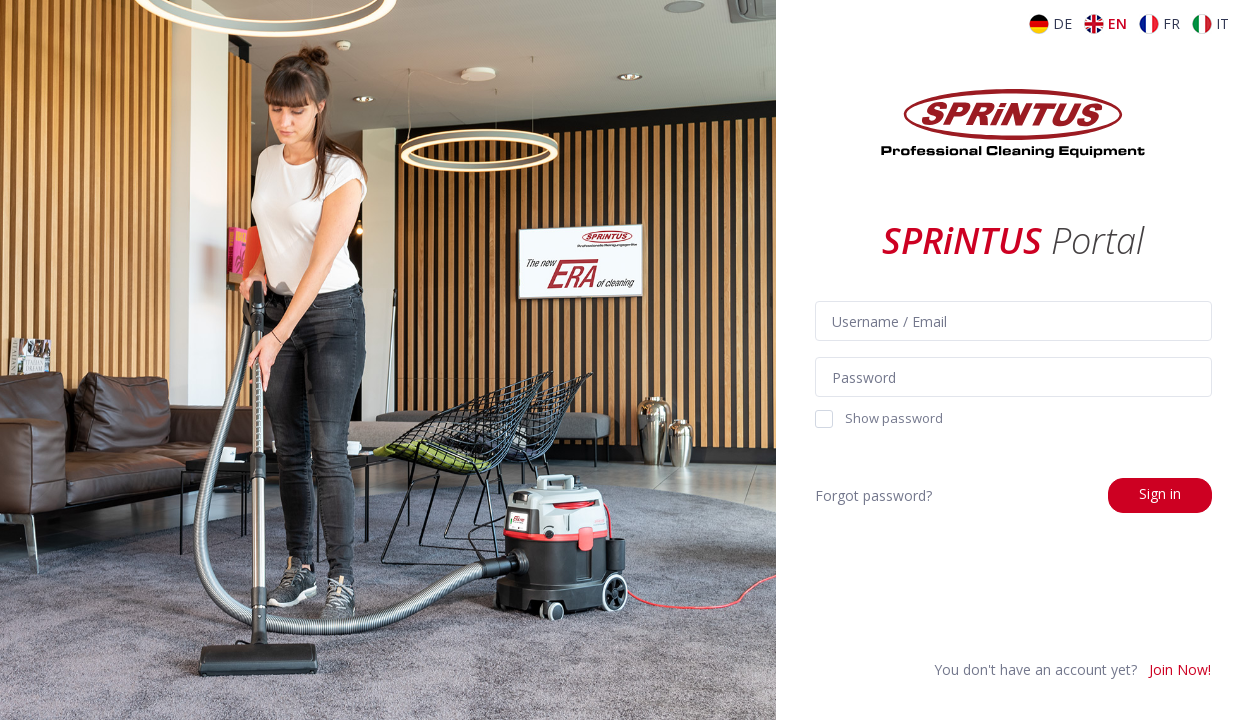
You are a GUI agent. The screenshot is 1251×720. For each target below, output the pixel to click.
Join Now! (1180, 669)
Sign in (1160, 493)
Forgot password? (873, 495)
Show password (879, 419)
